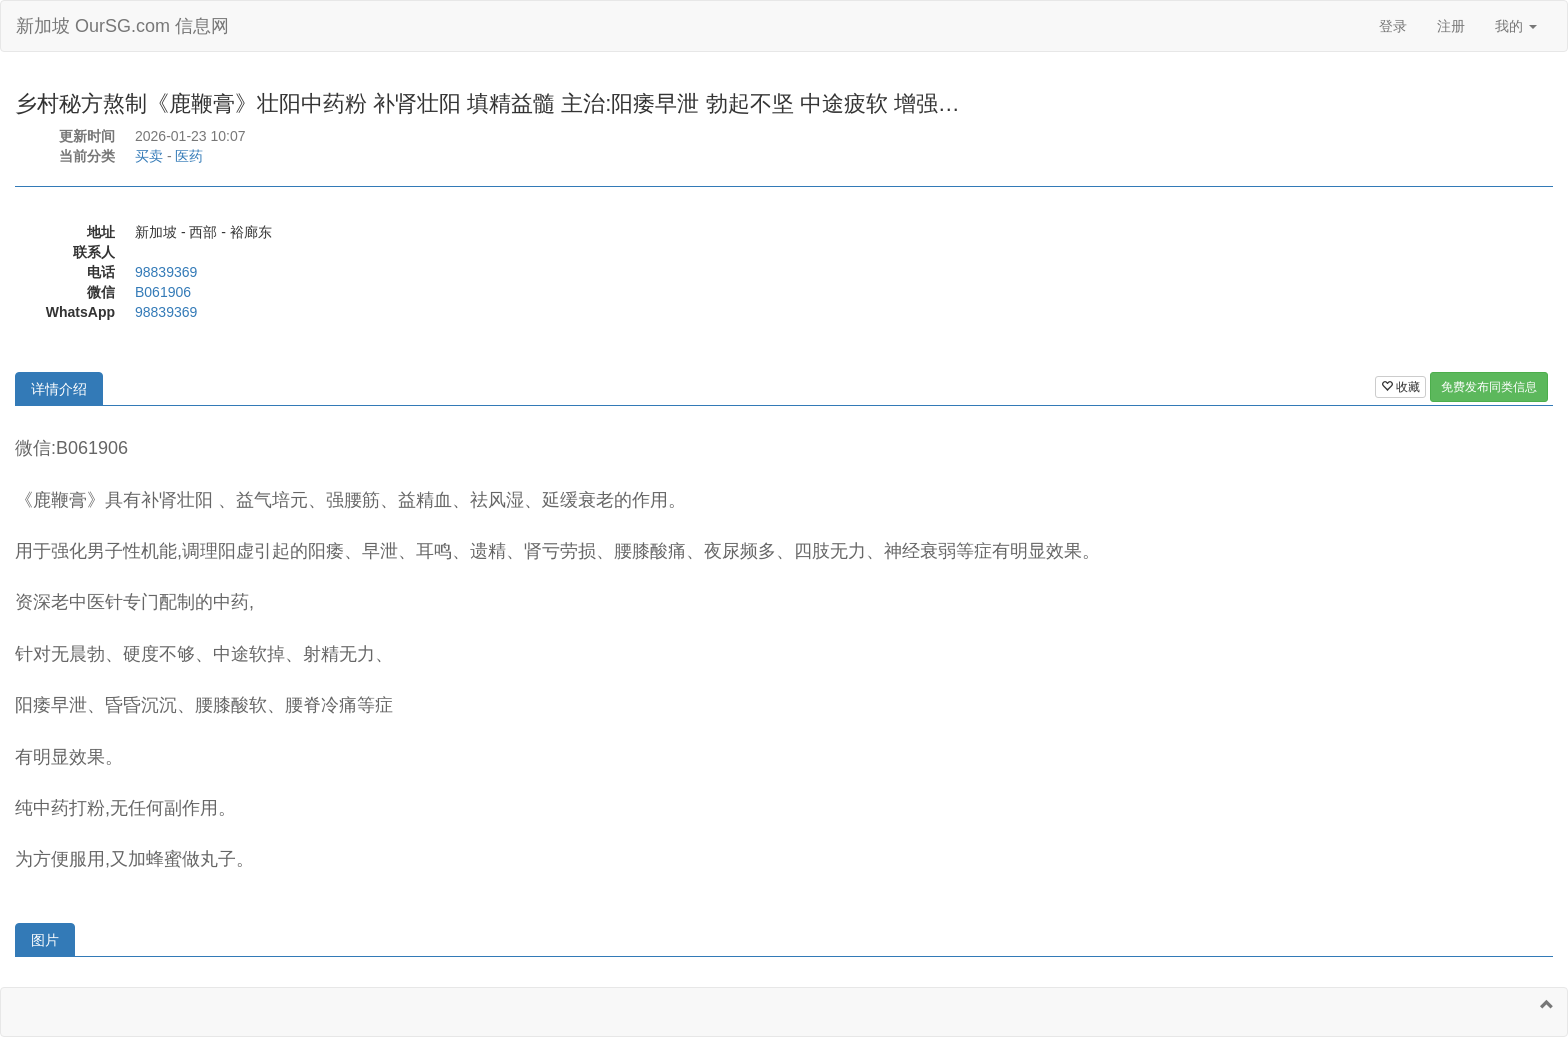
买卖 (149, 156)
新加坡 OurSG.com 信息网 (122, 26)
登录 (1393, 26)
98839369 (166, 272)
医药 (189, 156)
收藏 (1400, 387)
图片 (45, 940)
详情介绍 (59, 389)
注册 (1451, 26)
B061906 (163, 292)
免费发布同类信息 (1489, 387)
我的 (1516, 26)
